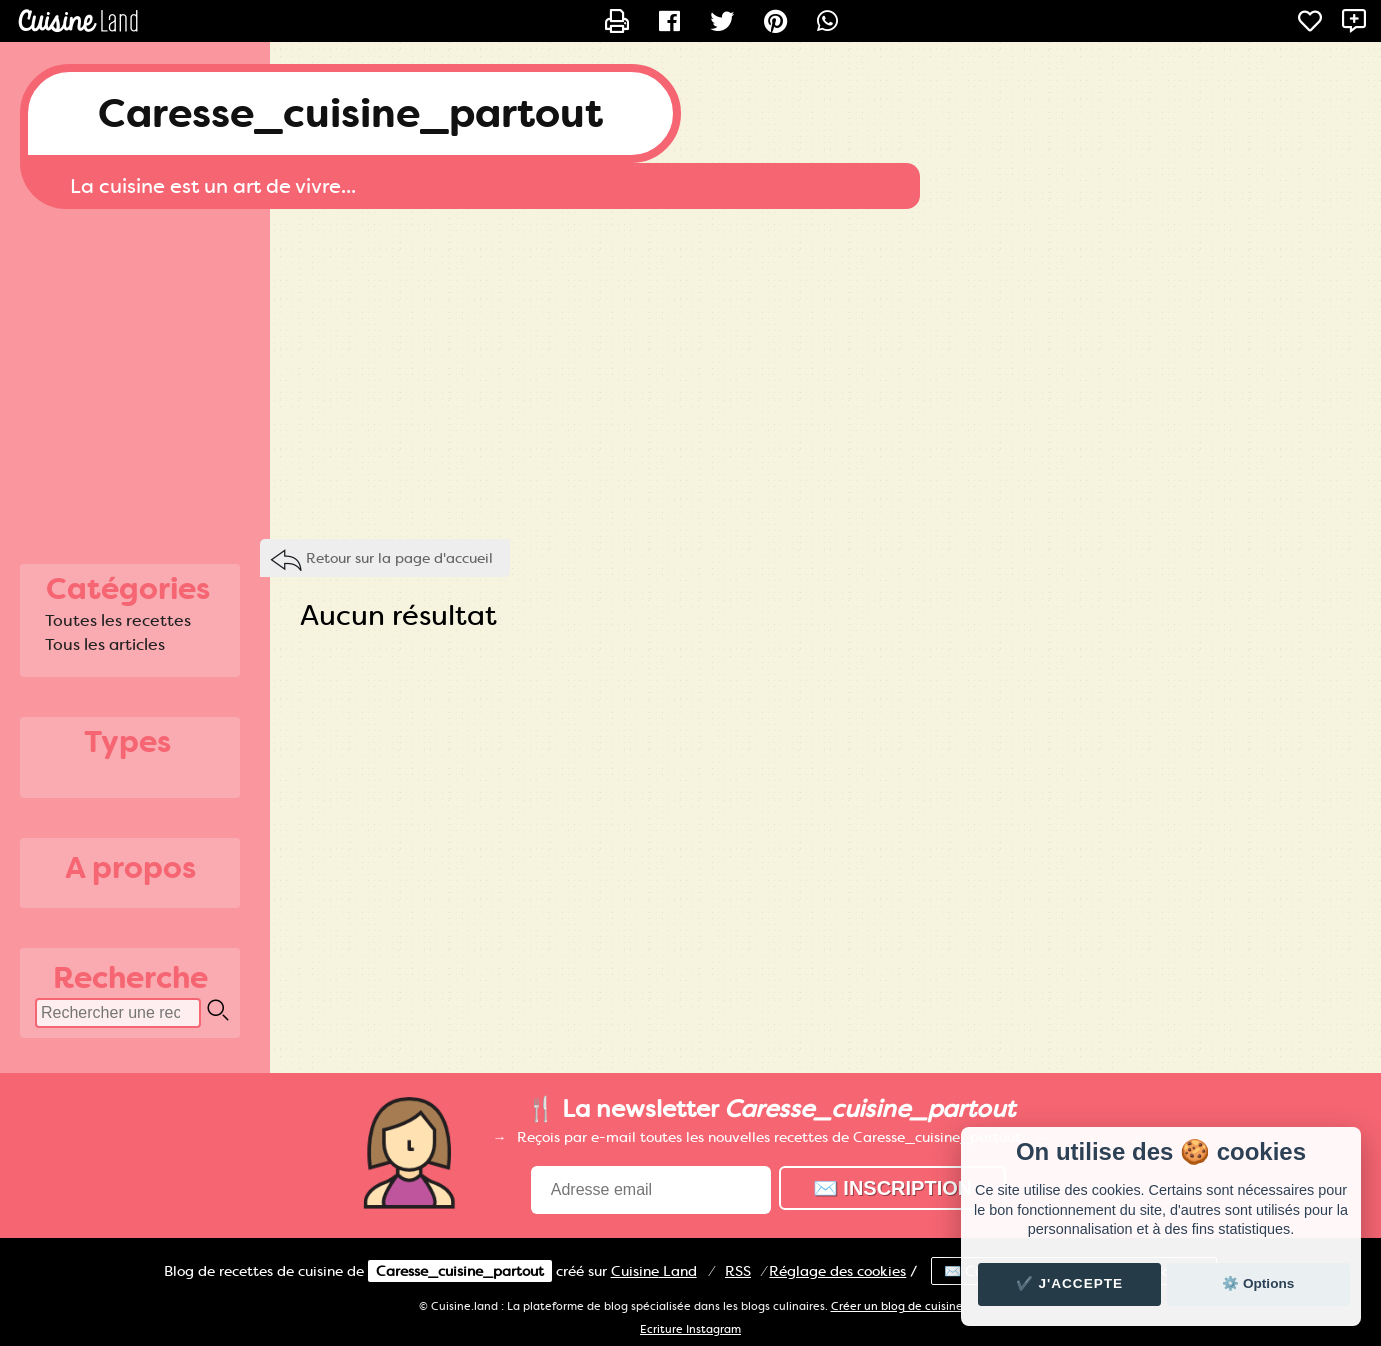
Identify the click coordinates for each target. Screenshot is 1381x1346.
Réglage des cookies (837, 1271)
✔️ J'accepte (1070, 1283)
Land (654, 1271)
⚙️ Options (1258, 1283)
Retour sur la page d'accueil (399, 558)
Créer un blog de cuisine (897, 1306)
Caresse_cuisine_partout (350, 113)
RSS (738, 1271)
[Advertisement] (691, 369)
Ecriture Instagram (690, 1329)
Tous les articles (105, 644)
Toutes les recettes (118, 620)
